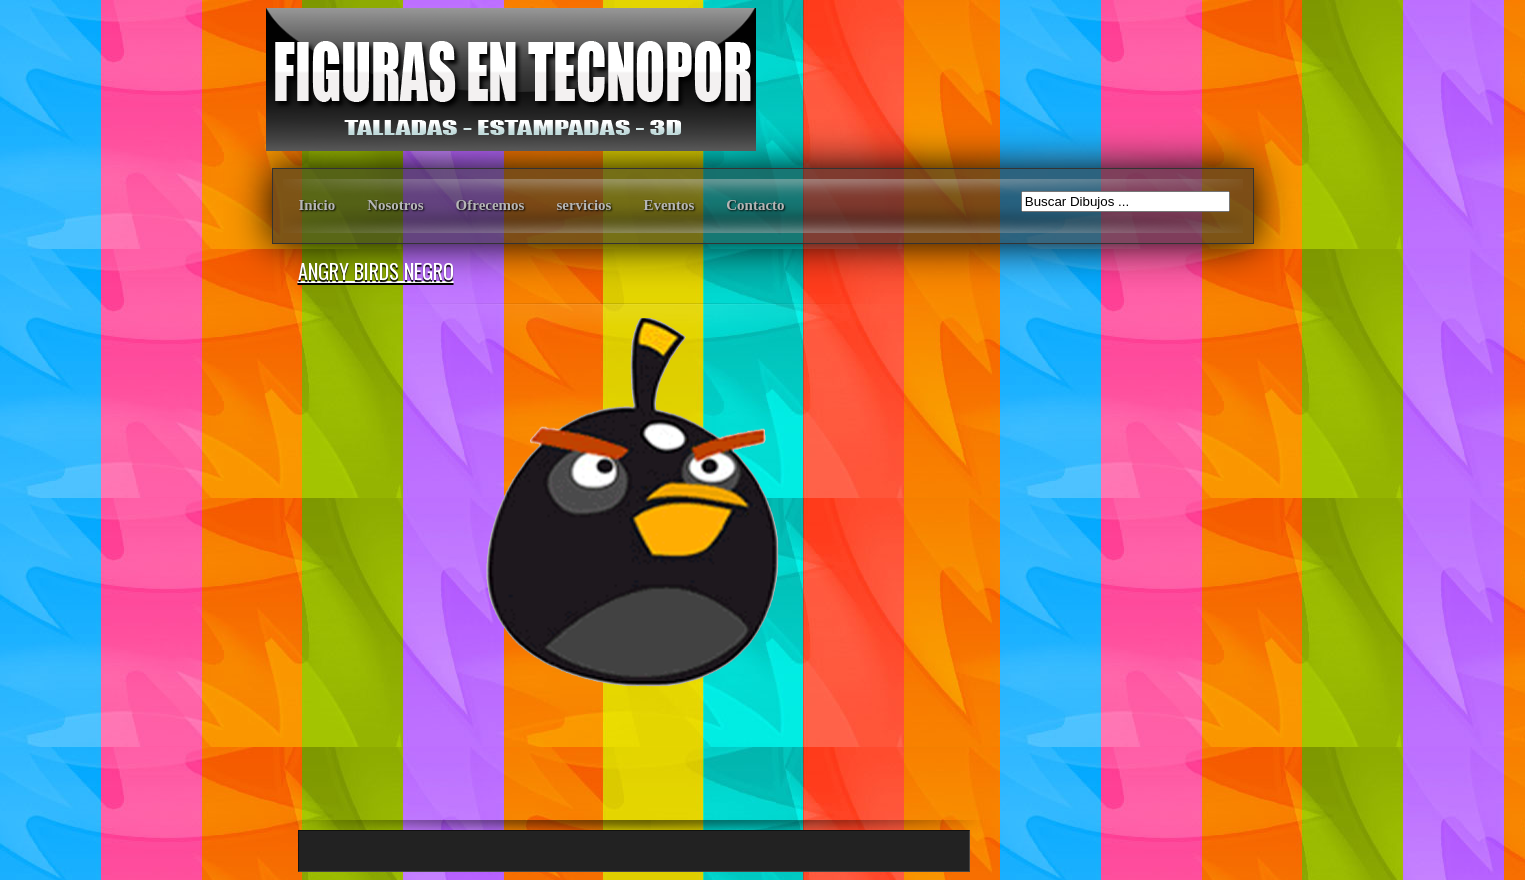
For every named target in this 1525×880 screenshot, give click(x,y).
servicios (583, 205)
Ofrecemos (490, 205)
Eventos (668, 205)
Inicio (317, 205)
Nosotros (395, 205)
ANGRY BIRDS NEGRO (376, 271)
